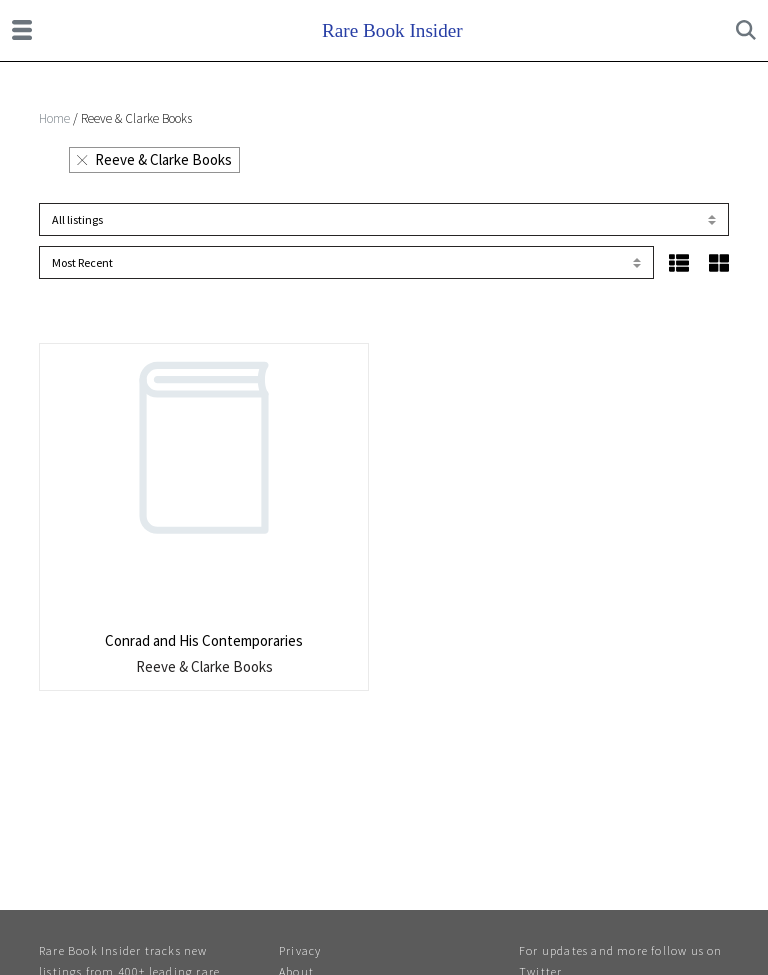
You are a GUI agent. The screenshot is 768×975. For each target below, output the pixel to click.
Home (54, 118)
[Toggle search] (746, 30)
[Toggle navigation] (22, 30)
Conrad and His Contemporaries (204, 640)
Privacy (300, 950)
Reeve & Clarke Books (154, 159)
